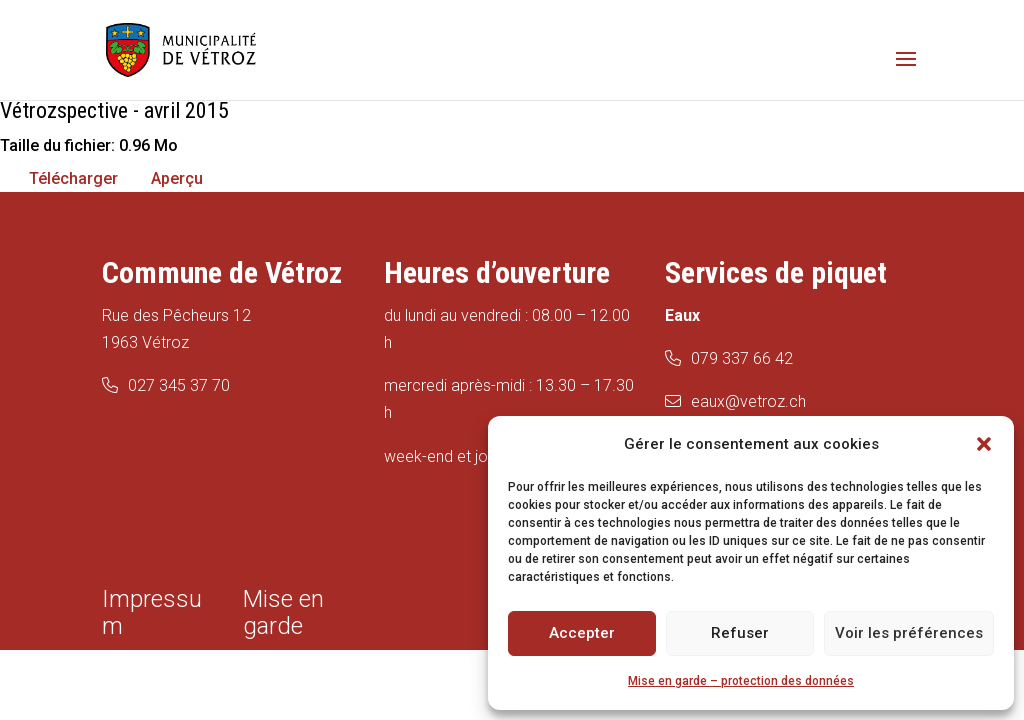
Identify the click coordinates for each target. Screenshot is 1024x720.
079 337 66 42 (742, 358)
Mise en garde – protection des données (741, 681)
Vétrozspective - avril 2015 (114, 110)
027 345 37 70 (179, 385)
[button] (984, 444)
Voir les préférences (909, 633)
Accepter (582, 633)
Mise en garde (283, 612)
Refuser (740, 633)
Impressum (152, 612)
